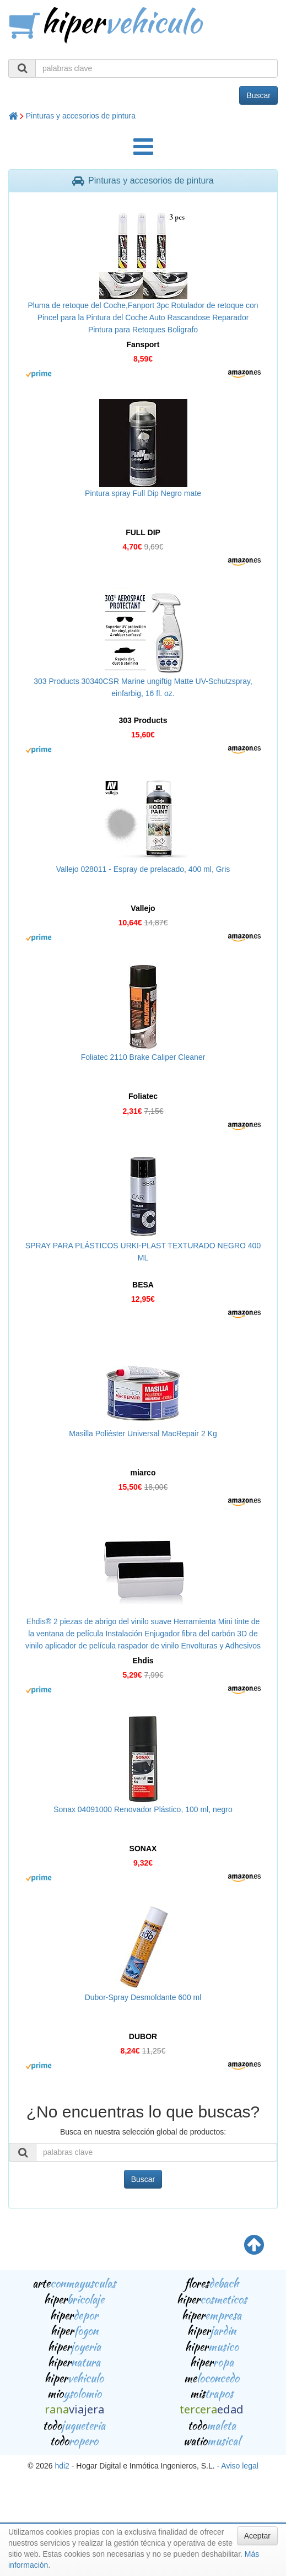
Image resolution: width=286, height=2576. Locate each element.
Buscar (258, 95)
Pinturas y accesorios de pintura (81, 115)
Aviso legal (239, 2465)
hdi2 (62, 2465)
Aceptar (257, 2535)
